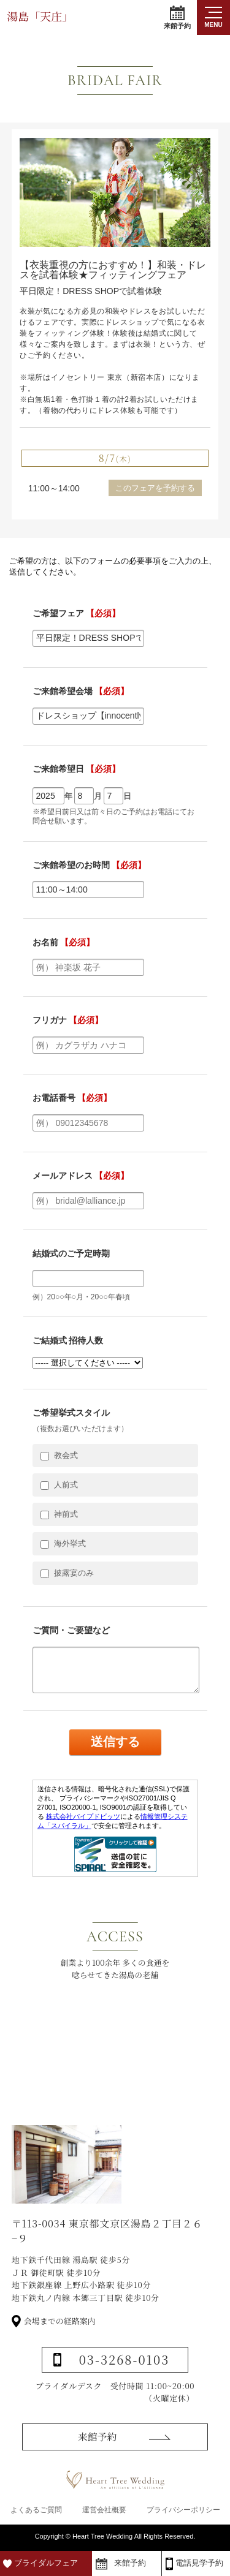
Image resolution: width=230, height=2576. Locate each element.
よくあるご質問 (36, 2510)
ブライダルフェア (46, 2562)
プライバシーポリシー (183, 2510)
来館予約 (177, 17)
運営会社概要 (104, 2510)
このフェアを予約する (155, 488)
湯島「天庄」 (40, 16)
